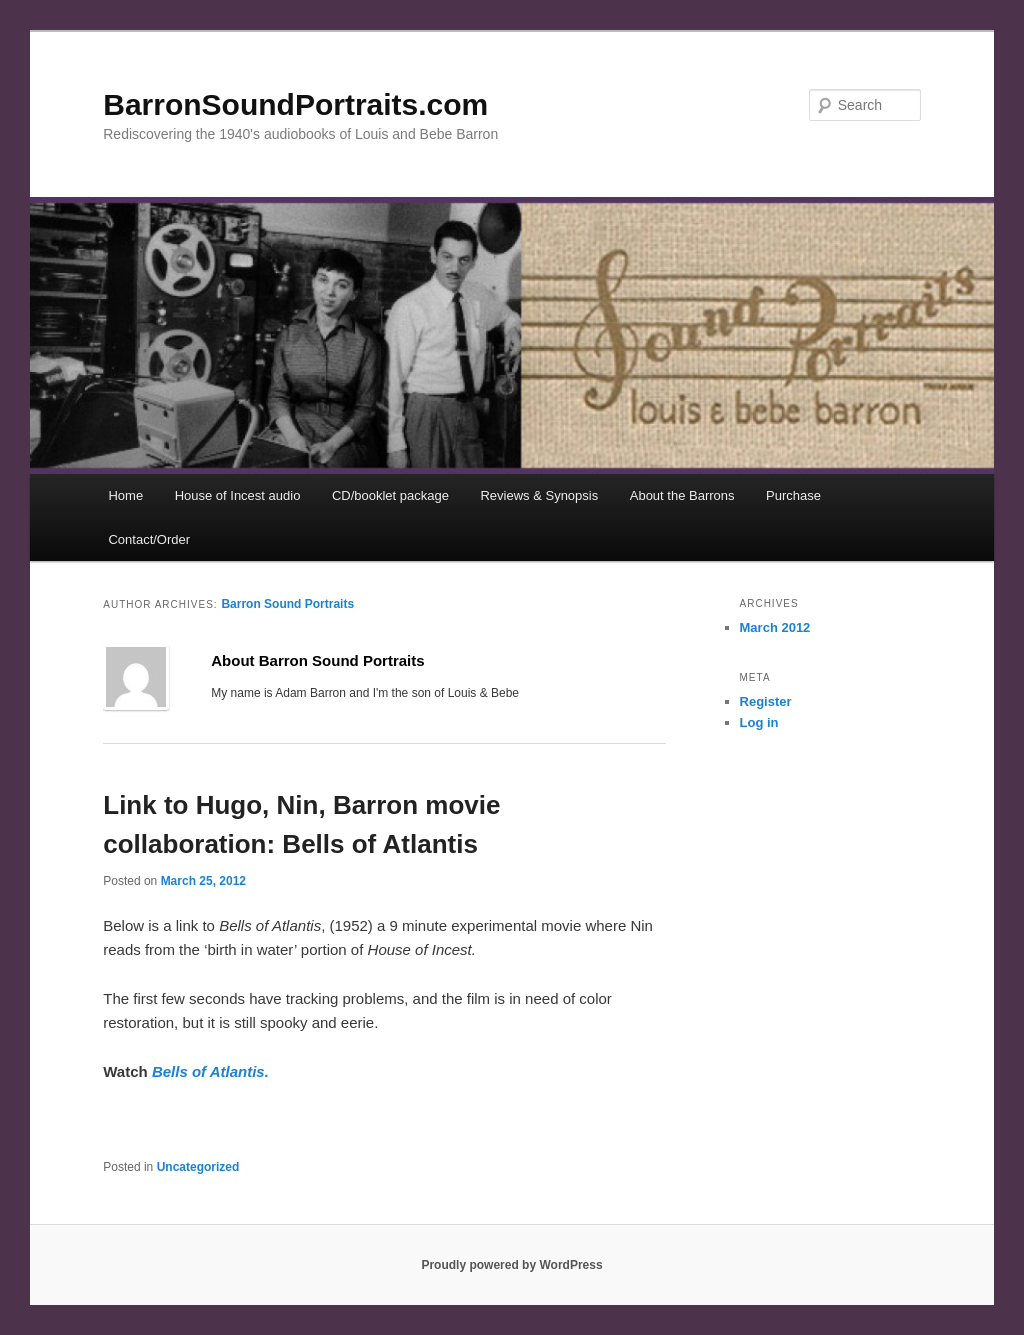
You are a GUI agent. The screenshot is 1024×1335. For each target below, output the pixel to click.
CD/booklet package (390, 495)
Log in (759, 722)
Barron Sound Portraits (287, 604)
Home (125, 495)
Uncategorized (198, 1167)
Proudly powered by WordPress (511, 1265)
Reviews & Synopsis (539, 495)
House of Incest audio (238, 495)
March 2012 (775, 627)
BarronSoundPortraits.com (295, 104)
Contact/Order (149, 539)
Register (766, 701)
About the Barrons (682, 495)
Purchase (793, 495)
